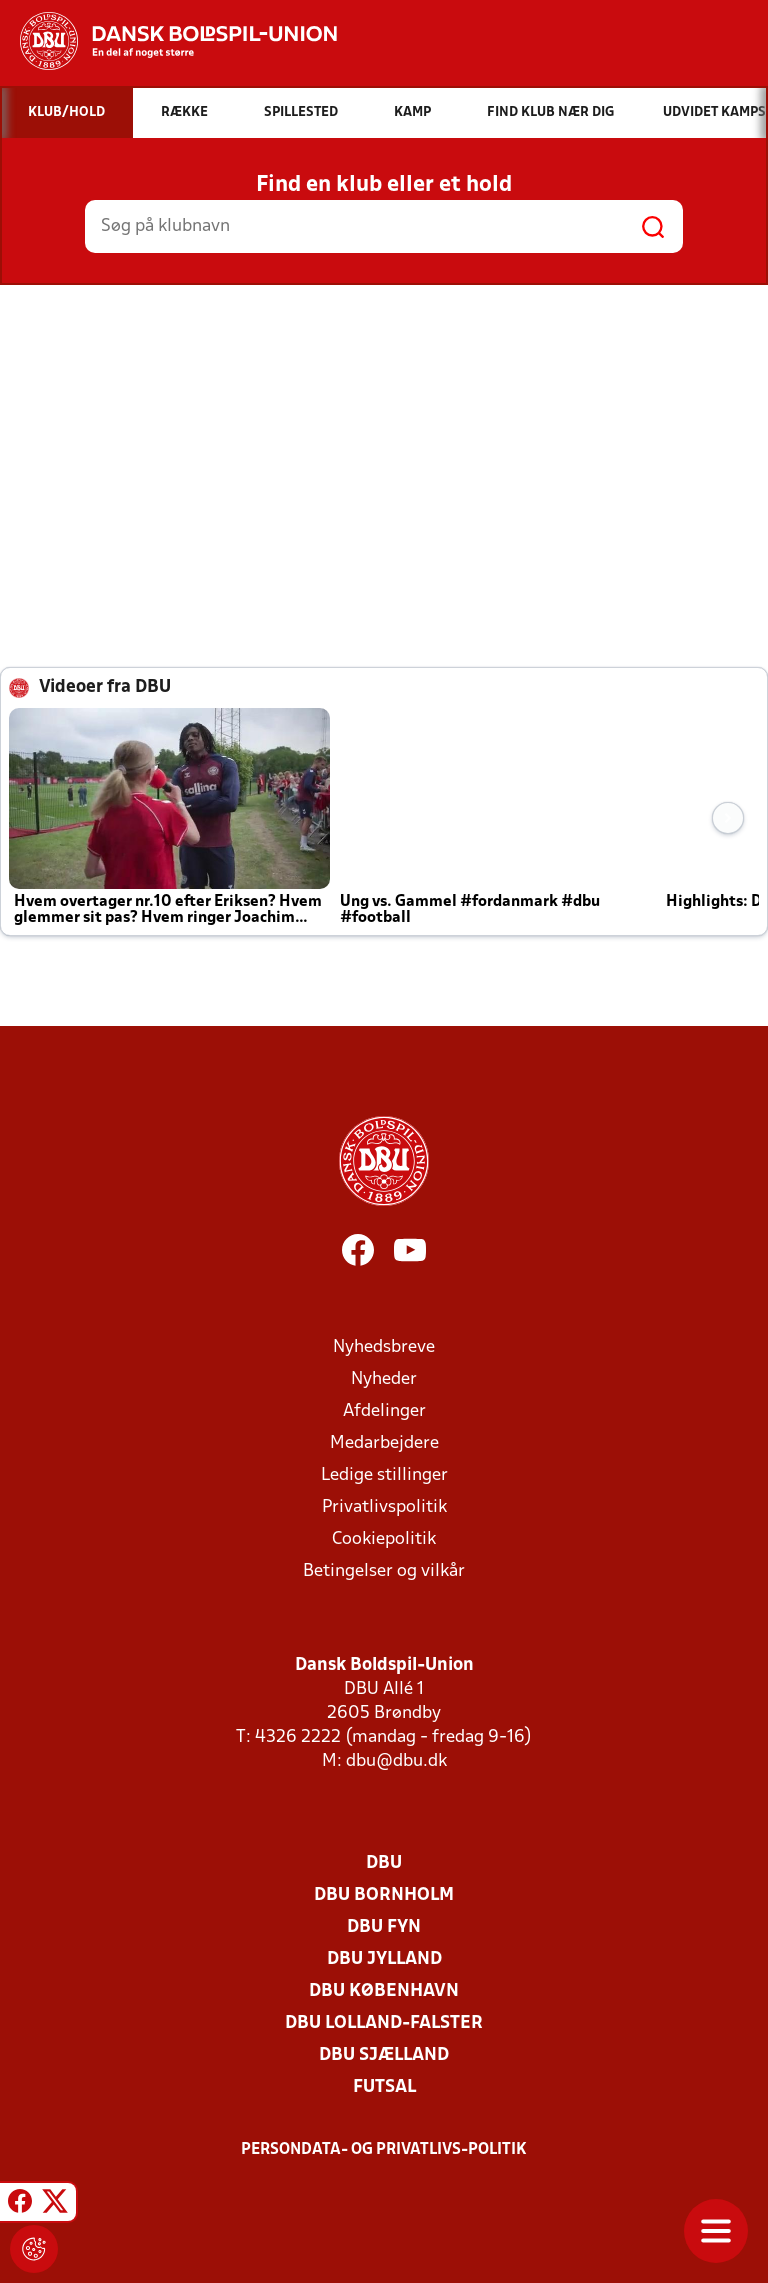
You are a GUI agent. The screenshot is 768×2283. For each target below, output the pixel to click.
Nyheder (384, 1379)
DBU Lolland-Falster (384, 2023)
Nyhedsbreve (384, 1347)
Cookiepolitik (384, 1539)
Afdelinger (384, 1411)
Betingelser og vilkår (384, 1571)
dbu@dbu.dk (396, 1761)
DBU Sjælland (384, 2055)
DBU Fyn (384, 1927)
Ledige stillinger (384, 1475)
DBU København (384, 1991)
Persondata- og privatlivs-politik (384, 2150)
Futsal (384, 2087)
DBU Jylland (384, 1959)
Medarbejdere (384, 1443)
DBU (384, 1863)
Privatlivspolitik (384, 1507)
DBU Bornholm (384, 1895)
